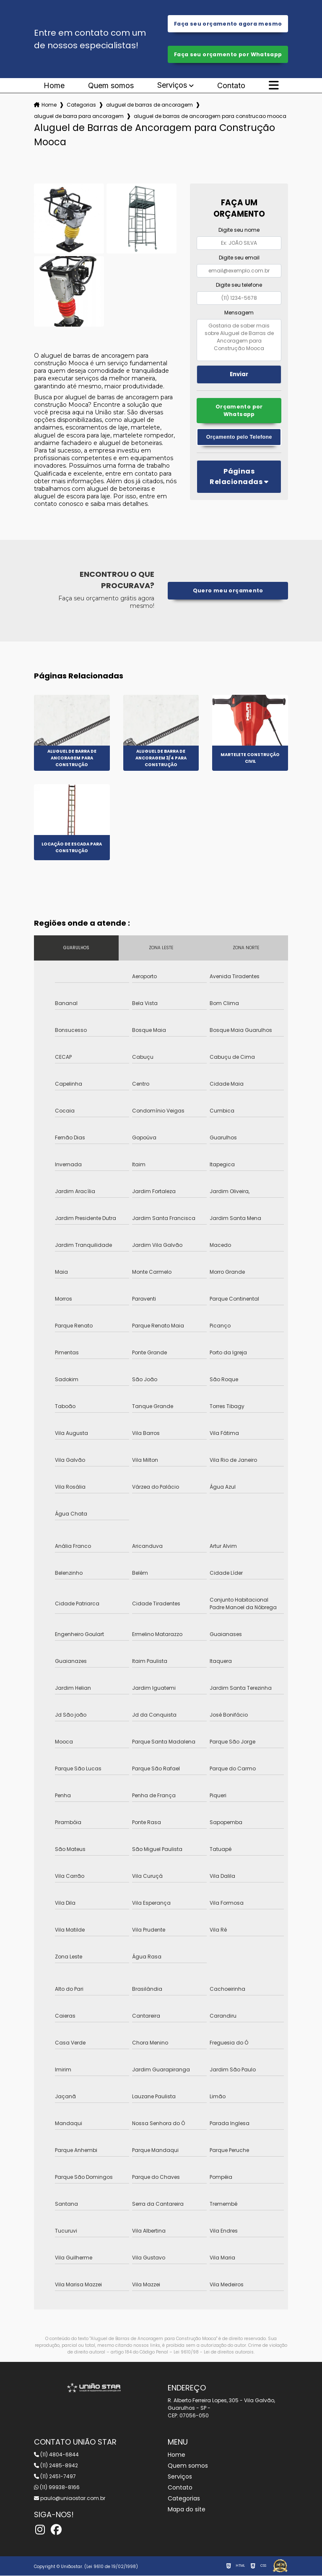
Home (54, 86)
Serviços (172, 86)
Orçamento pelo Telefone (239, 438)
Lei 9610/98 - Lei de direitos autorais (214, 2352)
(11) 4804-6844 (56, 2454)
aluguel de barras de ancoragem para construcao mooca (210, 116)
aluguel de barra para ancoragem (79, 116)
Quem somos (111, 86)
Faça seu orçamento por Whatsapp (228, 54)
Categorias (81, 105)
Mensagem (239, 313)
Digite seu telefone (239, 285)
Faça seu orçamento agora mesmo (228, 23)
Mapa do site (186, 2509)
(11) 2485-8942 (56, 2465)
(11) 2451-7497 (55, 2476)
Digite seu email (239, 258)
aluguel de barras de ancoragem (149, 105)
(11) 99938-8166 (57, 2487)
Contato (231, 86)
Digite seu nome (239, 230)
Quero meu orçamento (227, 591)
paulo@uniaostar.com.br (69, 2498)
